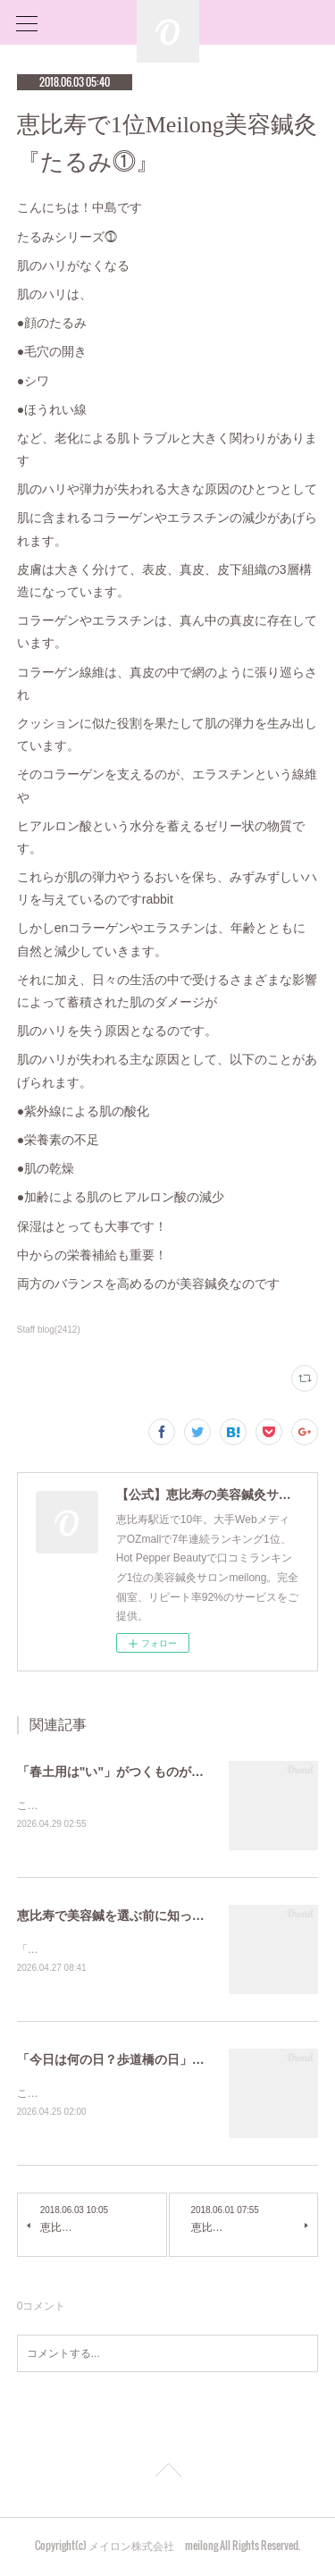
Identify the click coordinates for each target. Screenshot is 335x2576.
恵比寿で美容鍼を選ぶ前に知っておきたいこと (148, 1916)
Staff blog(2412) (48, 1329)
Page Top (167, 2477)
